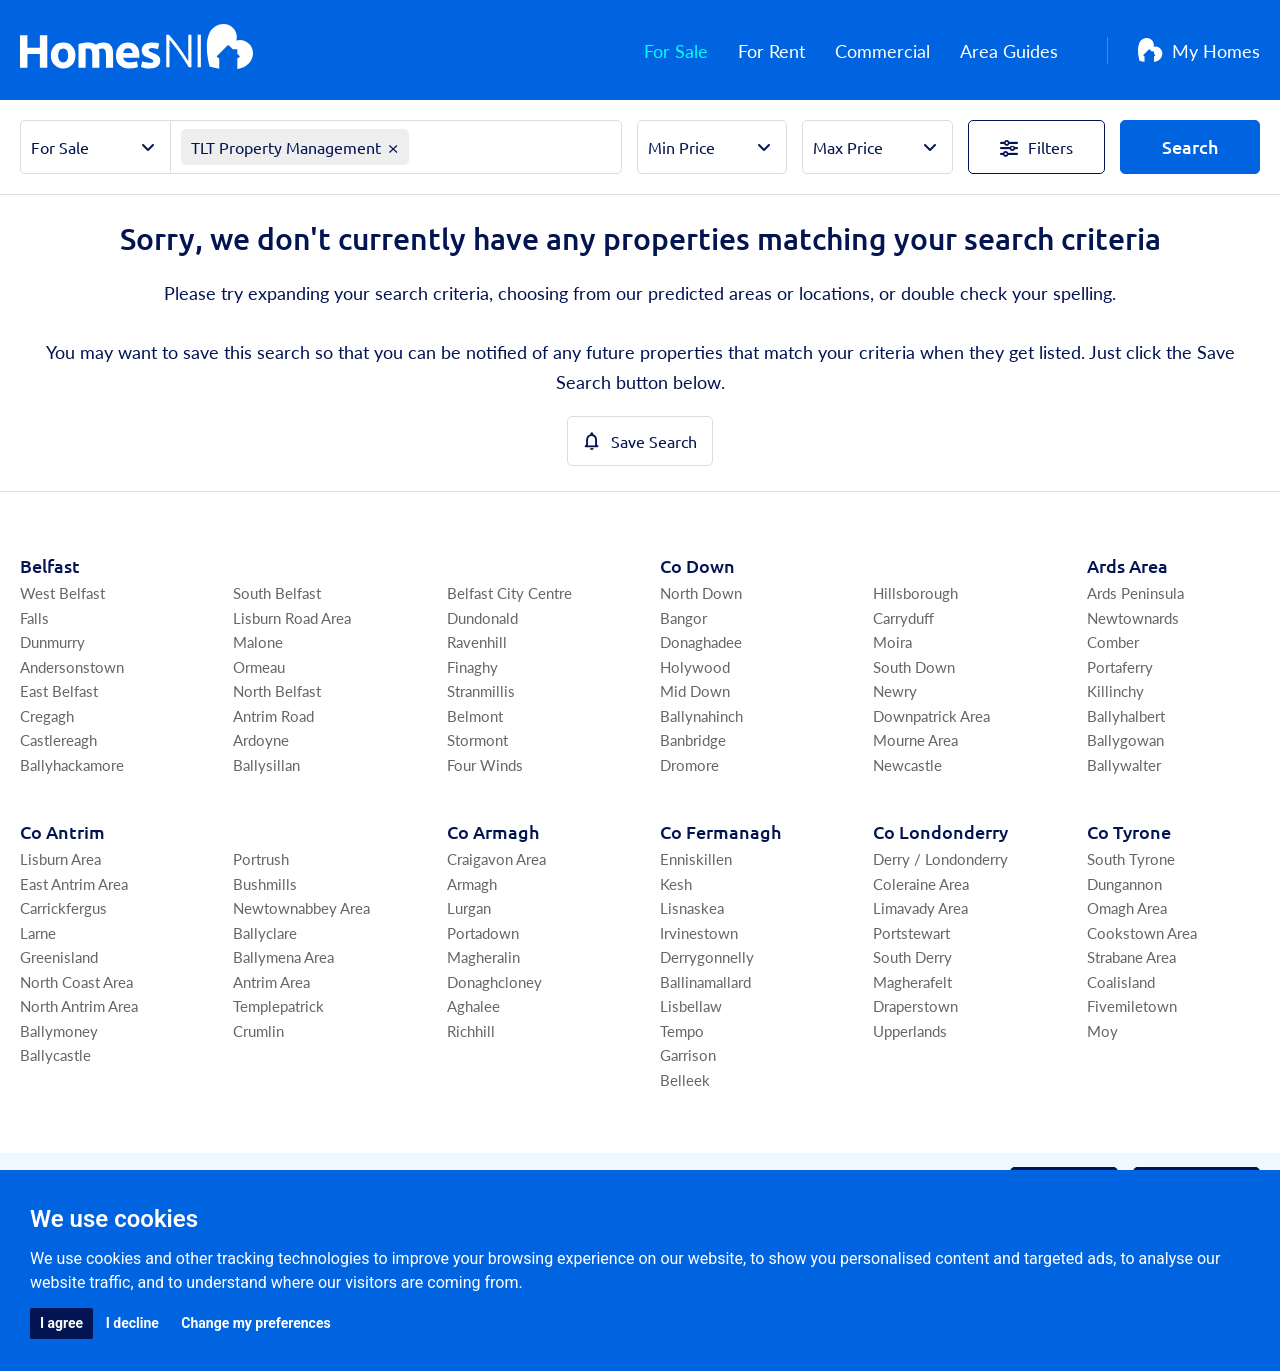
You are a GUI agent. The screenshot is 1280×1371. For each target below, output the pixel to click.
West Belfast (62, 592)
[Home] (136, 50)
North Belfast (277, 690)
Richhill (471, 1030)
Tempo (682, 1030)
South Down (914, 666)
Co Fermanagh (720, 831)
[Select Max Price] (877, 147)
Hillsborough (915, 592)
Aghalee (473, 1005)
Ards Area (1127, 565)
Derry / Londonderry (940, 858)
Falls (34, 617)
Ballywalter (1124, 764)
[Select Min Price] (712, 147)
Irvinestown (699, 932)
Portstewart (911, 932)
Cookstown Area (1142, 932)
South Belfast (277, 592)
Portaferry (1120, 666)
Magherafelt (912, 981)
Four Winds (485, 764)
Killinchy (1115, 690)
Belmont (475, 715)
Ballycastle (55, 1054)
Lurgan (469, 907)
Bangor (683, 617)
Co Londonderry (940, 831)
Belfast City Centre (509, 592)
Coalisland (1121, 981)
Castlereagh (58, 739)
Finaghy (472, 666)
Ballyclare (265, 932)
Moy (1102, 1030)
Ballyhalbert (1126, 715)
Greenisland (59, 956)
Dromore (689, 764)
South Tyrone (1131, 858)
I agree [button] (61, 1323)
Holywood (695, 666)
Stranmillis (481, 690)
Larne (38, 932)
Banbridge (693, 739)
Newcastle (907, 764)
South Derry (912, 956)
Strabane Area (1131, 956)
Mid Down (695, 690)
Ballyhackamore (72, 764)
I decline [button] (132, 1323)
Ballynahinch (701, 715)
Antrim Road (273, 715)
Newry (895, 690)
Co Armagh (493, 831)
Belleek (685, 1079)
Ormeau (259, 666)
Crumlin (258, 1030)
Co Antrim (62, 831)
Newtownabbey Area (301, 907)
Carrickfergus (63, 907)
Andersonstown (72, 666)
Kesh (676, 883)
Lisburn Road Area (292, 617)
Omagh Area (1127, 907)
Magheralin (483, 956)
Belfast (50, 565)
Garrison (688, 1054)
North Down (701, 592)
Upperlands (910, 1030)
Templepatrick (278, 1005)
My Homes (1199, 50)
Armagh (472, 883)
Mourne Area (915, 739)
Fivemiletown (1132, 1005)
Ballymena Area (283, 956)
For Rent (790, 50)
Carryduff (903, 617)
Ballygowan (1125, 739)
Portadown (483, 932)
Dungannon (1124, 883)
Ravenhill (477, 641)
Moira (892, 641)
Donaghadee (701, 641)
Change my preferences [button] (255, 1323)
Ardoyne (261, 739)
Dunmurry (52, 641)
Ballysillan (266, 764)
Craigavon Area (496, 858)
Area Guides (1028, 50)
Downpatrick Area (931, 715)
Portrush (261, 858)
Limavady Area (920, 907)
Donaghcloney (494, 981)
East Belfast (59, 690)
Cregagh (47, 715)
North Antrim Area (79, 1005)
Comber (1113, 641)
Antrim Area (271, 981)
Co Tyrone (1129, 831)
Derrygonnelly (707, 956)
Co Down (697, 565)
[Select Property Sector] (95, 147)
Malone (258, 641)
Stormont (477, 739)
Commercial (901, 50)
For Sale (695, 50)
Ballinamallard (705, 981)
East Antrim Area (74, 883)
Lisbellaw (691, 1005)
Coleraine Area (921, 883)
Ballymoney (59, 1030)
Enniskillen (696, 858)
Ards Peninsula (1135, 592)
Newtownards (1133, 617)
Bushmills (265, 883)
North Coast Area (76, 981)
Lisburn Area (60, 858)
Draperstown (915, 1005)
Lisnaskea (692, 907)
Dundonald (482, 617)
